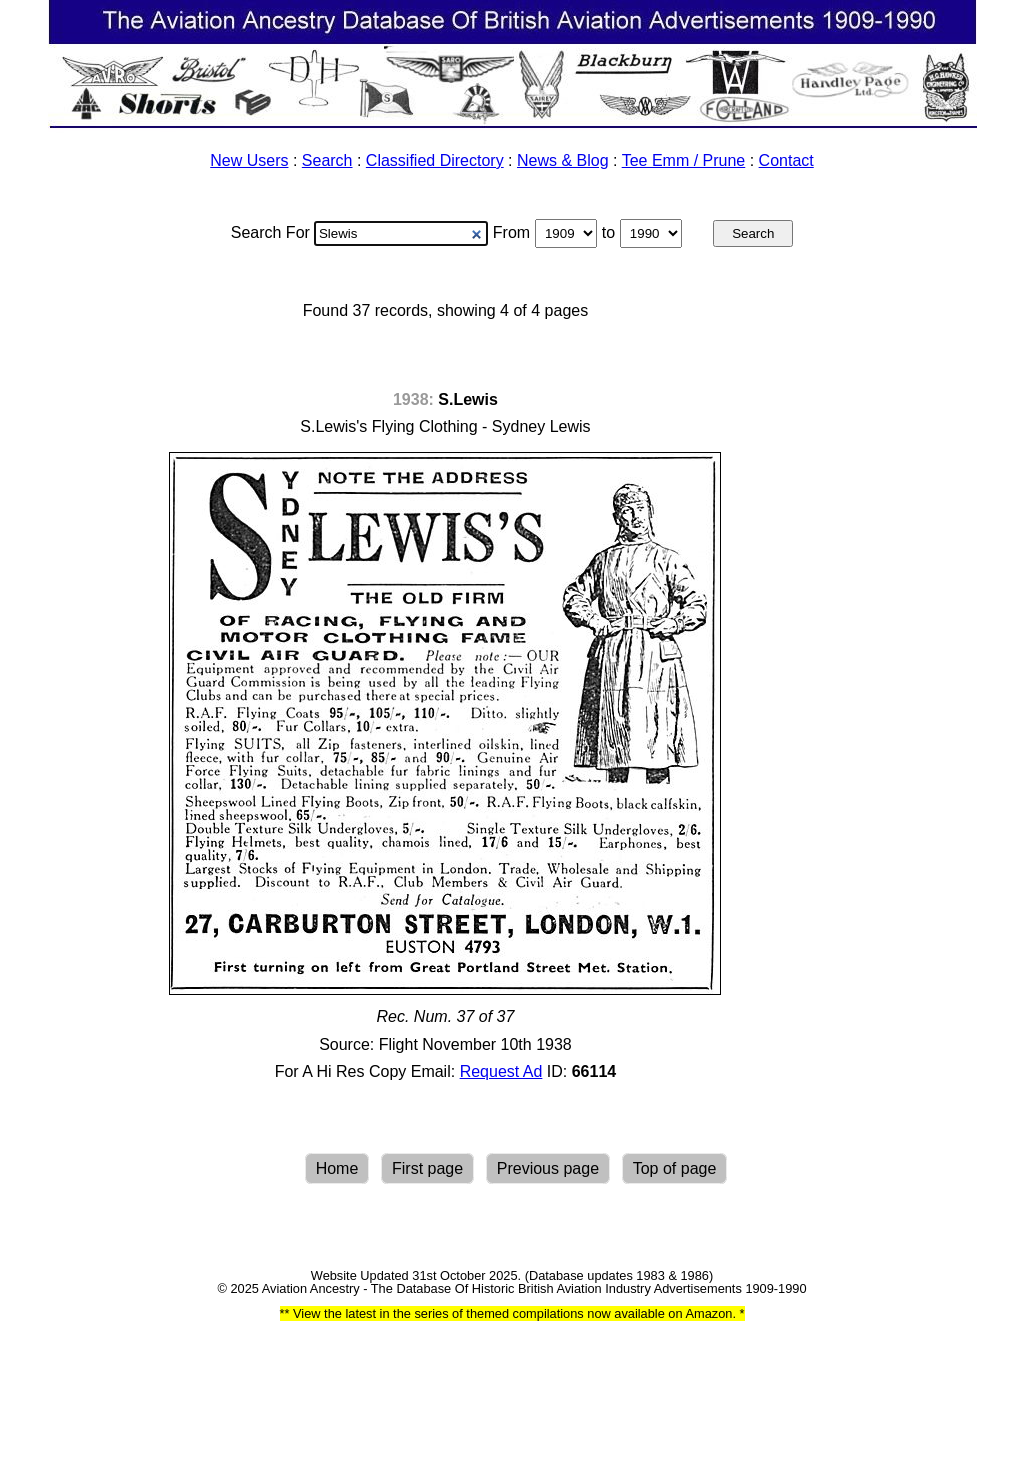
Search (327, 160)
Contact (786, 160)
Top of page (675, 1168)
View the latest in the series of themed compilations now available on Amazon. (514, 1313)
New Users (249, 160)
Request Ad (501, 1071)
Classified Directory (435, 160)
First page (427, 1168)
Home (337, 1168)
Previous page (548, 1168)
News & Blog (563, 160)
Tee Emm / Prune (684, 160)
